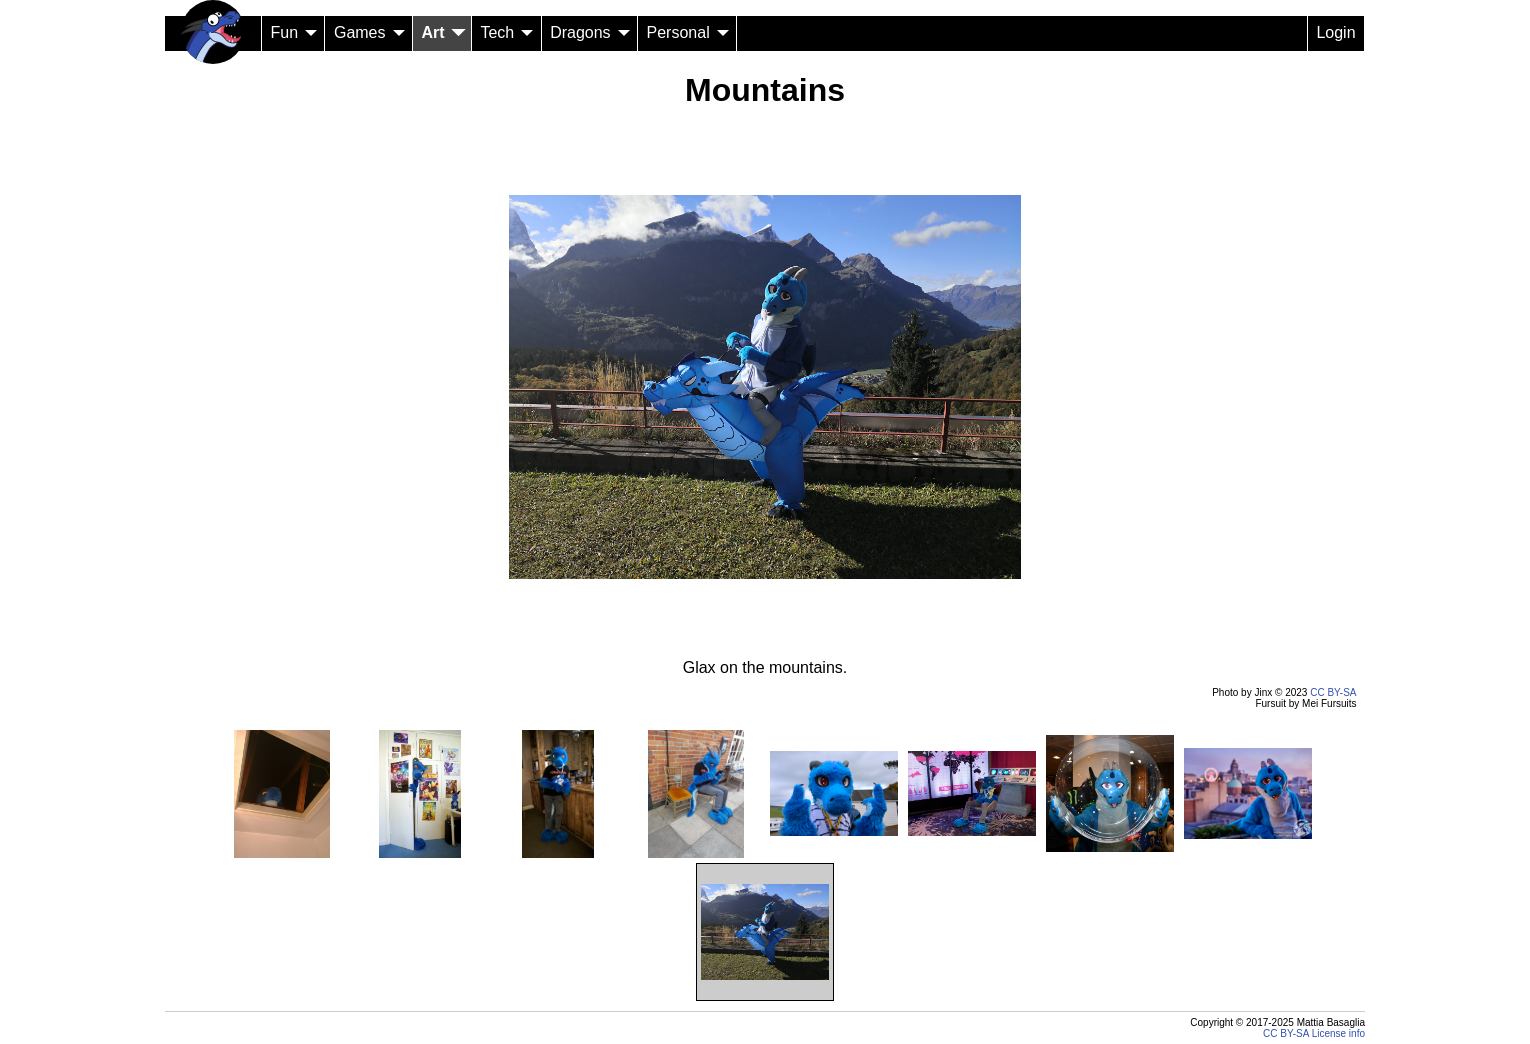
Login (1335, 32)
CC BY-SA (1333, 692)
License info (1338, 1033)
